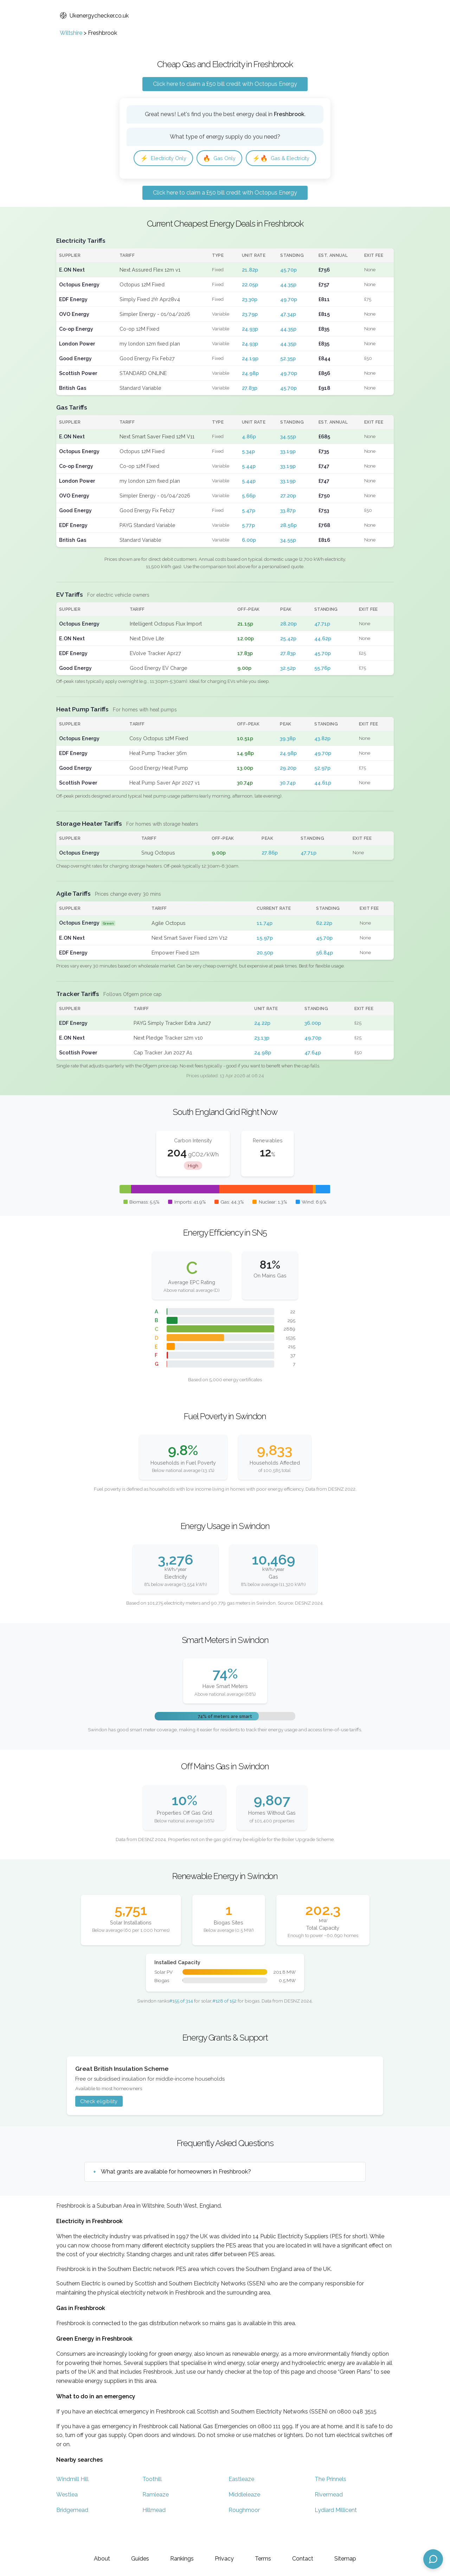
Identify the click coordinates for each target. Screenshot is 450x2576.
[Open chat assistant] (433, 2559)
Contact (302, 2558)
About (102, 2558)
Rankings (182, 2558)
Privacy (224, 2558)
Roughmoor (244, 2532)
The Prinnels (330, 2501)
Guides (140, 2558)
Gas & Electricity (171, 179)
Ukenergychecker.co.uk (94, 15)
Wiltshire (71, 33)
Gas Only (226, 159)
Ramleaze (155, 2516)
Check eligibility (98, 2124)
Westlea (67, 2516)
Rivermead (329, 2516)
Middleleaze (244, 2516)
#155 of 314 (181, 2023)
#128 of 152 (224, 2023)
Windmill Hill (72, 2501)
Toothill (152, 2501)
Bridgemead (72, 2532)
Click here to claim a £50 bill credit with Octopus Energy (225, 84)
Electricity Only (165, 159)
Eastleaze (241, 2501)
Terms (263, 2558)
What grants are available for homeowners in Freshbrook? (176, 2194)
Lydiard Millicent (336, 2532)
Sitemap (345, 2558)
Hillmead (154, 2532)
